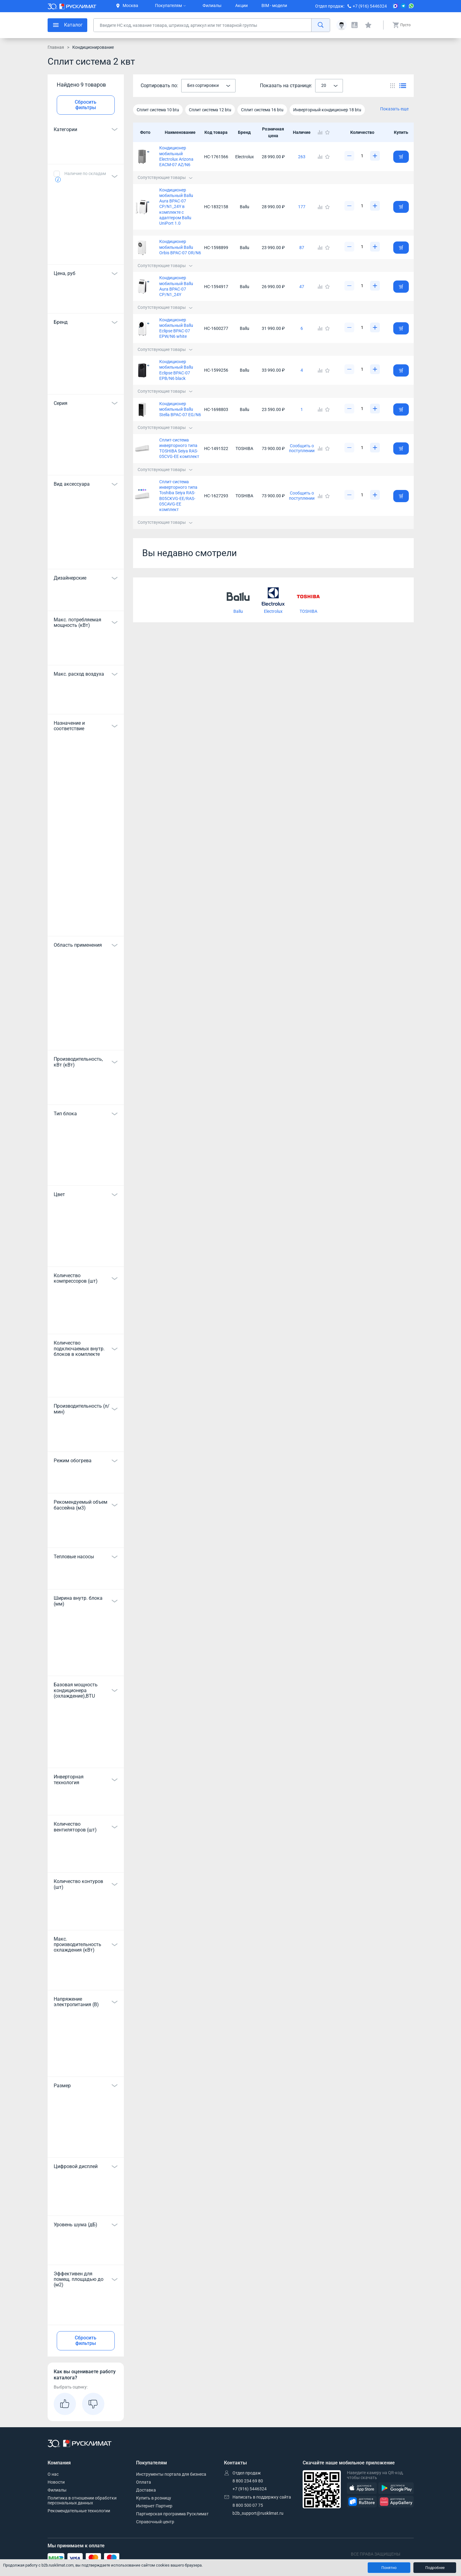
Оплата (143, 2482)
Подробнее (435, 2568)
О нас (53, 2474)
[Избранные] (368, 25)
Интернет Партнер (154, 2505)
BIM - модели (274, 5)
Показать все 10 (85, 1172)
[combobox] (208, 85)
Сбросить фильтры (85, 104)
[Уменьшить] (349, 156)
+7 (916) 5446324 (370, 6)
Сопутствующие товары (165, 177)
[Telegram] (403, 6)
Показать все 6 (85, 251)
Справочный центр (155, 2521)
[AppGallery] (396, 2502)
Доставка (146, 2490)
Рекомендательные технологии (79, 2510)
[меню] (67, 25)
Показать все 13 (85, 1037)
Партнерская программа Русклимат (172, 2513)
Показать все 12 (85, 2144)
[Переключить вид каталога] (392, 85)
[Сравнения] (354, 25)
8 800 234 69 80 (247, 2480)
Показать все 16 (85, 1254)
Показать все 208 (85, 462)
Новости (56, 2482)
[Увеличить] (375, 156)
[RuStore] (362, 2502)
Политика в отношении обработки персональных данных (82, 2500)
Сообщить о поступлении (302, 448)
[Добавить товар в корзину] (401, 157)
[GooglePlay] (396, 2488)
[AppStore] (362, 2488)
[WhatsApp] (411, 6)
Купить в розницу (153, 2498)
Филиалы (212, 5)
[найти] (320, 25)
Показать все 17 (85, 381)
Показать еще (394, 108)
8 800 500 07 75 (247, 2505)
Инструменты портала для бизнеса (171, 2474)
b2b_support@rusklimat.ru (257, 2513)
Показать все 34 (85, 556)
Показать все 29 (85, 1755)
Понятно (389, 2568)
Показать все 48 (85, 923)
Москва (127, 5)
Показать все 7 (85, 1663)
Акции (241, 5)
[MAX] (395, 6)
